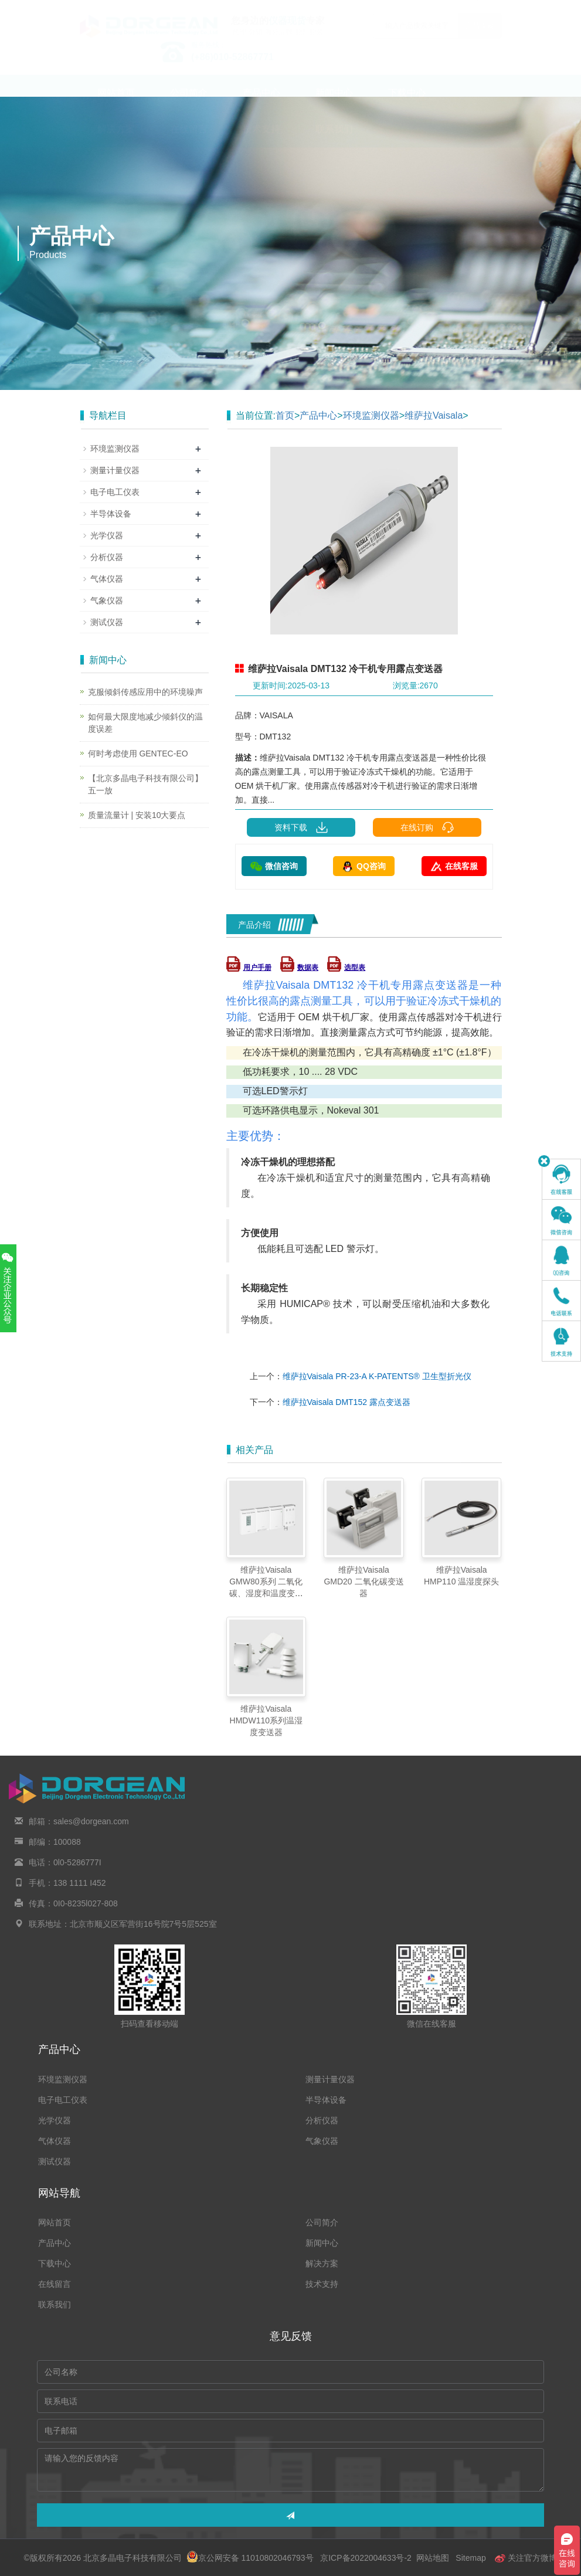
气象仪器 (106, 600)
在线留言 (189, 140)
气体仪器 (106, 578)
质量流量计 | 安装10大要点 (137, 815)
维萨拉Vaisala (434, 415)
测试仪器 (106, 622)
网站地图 (432, 2558)
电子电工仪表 (115, 492)
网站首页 (116, 104)
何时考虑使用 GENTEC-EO (138, 753)
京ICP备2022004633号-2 (365, 2558)
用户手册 (248, 967)
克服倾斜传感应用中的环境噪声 (145, 692)
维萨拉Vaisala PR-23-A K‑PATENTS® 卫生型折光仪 (377, 1376)
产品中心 (261, 104)
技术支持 (261, 140)
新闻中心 (334, 104)
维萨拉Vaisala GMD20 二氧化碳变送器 (363, 1581)
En (488, 8)
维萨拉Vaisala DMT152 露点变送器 (346, 1402)
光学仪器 (106, 535)
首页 (285, 415)
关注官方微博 (526, 2558)
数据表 (299, 967)
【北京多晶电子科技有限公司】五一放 (145, 784)
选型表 (346, 967)
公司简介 (189, 104)
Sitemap (470, 2558)
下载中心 (407, 104)
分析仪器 (106, 557)
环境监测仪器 (371, 415)
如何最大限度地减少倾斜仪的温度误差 (145, 723)
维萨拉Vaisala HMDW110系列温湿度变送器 (266, 1720)
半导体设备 (110, 513)
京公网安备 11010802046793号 (250, 2558)
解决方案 (116, 140)
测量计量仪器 (115, 470)
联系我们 (334, 140)
